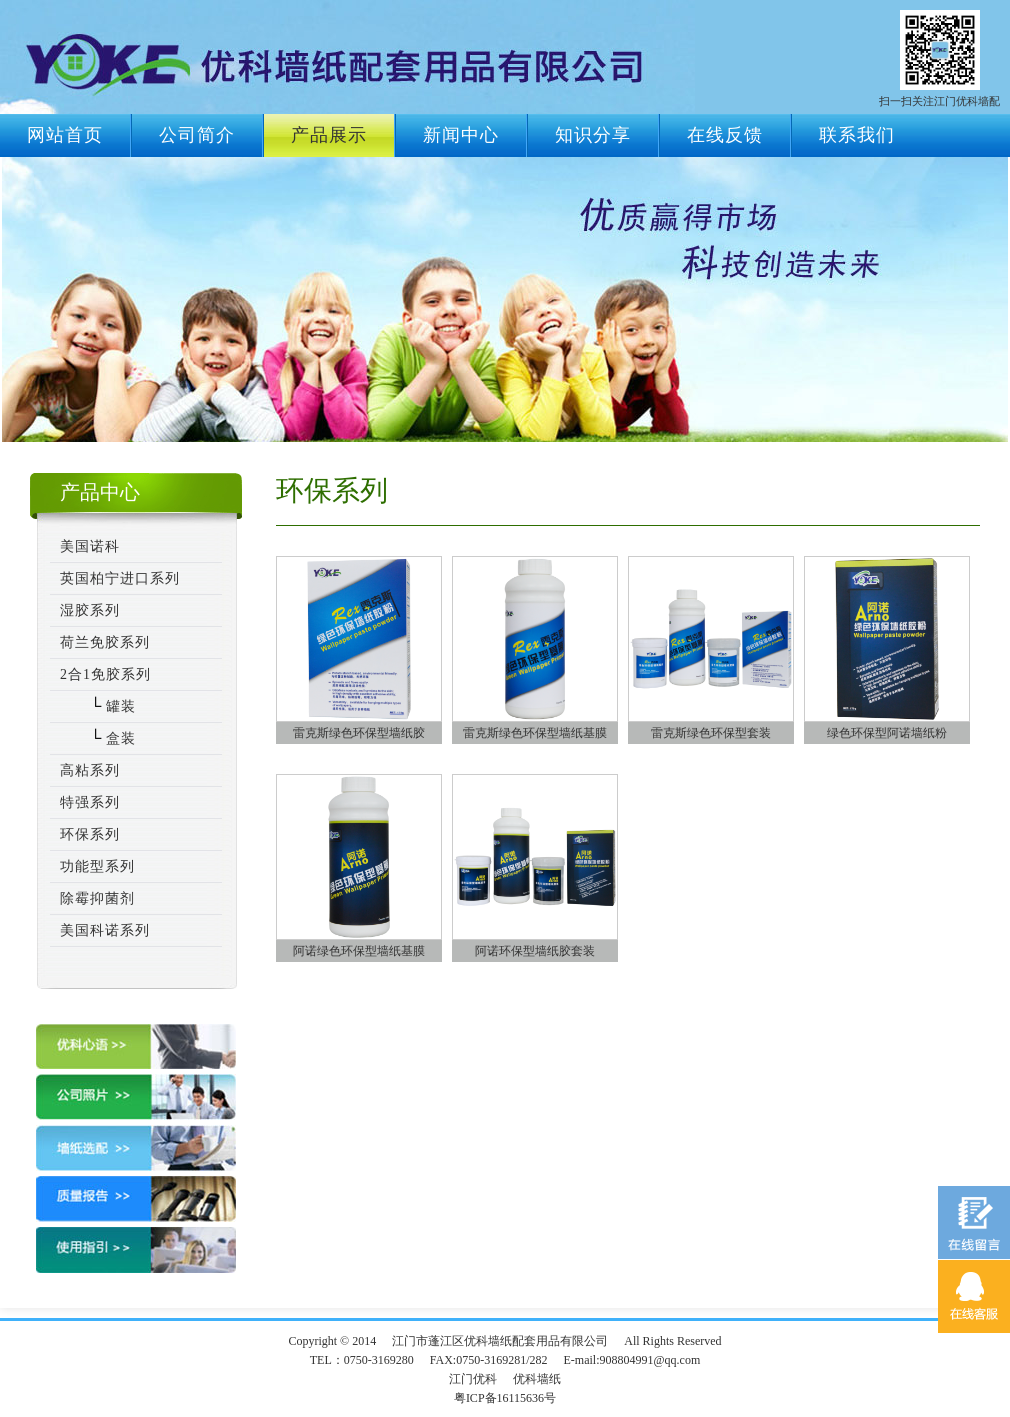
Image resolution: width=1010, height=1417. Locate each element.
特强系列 (90, 802)
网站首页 (65, 135)
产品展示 (329, 135)
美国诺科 (90, 546)
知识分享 (593, 135)
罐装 (118, 706)
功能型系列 (97, 866)
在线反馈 (725, 135)
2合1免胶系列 (105, 674)
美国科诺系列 (105, 930)
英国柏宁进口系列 (120, 578)
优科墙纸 (537, 1379)
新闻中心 (461, 135)
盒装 (118, 738)
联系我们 (857, 135)
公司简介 (197, 135)
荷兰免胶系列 (105, 642)
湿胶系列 (90, 610)
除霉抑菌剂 (97, 898)
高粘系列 (90, 770)
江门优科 (473, 1379)
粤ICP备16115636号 (505, 1398)
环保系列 (90, 834)
